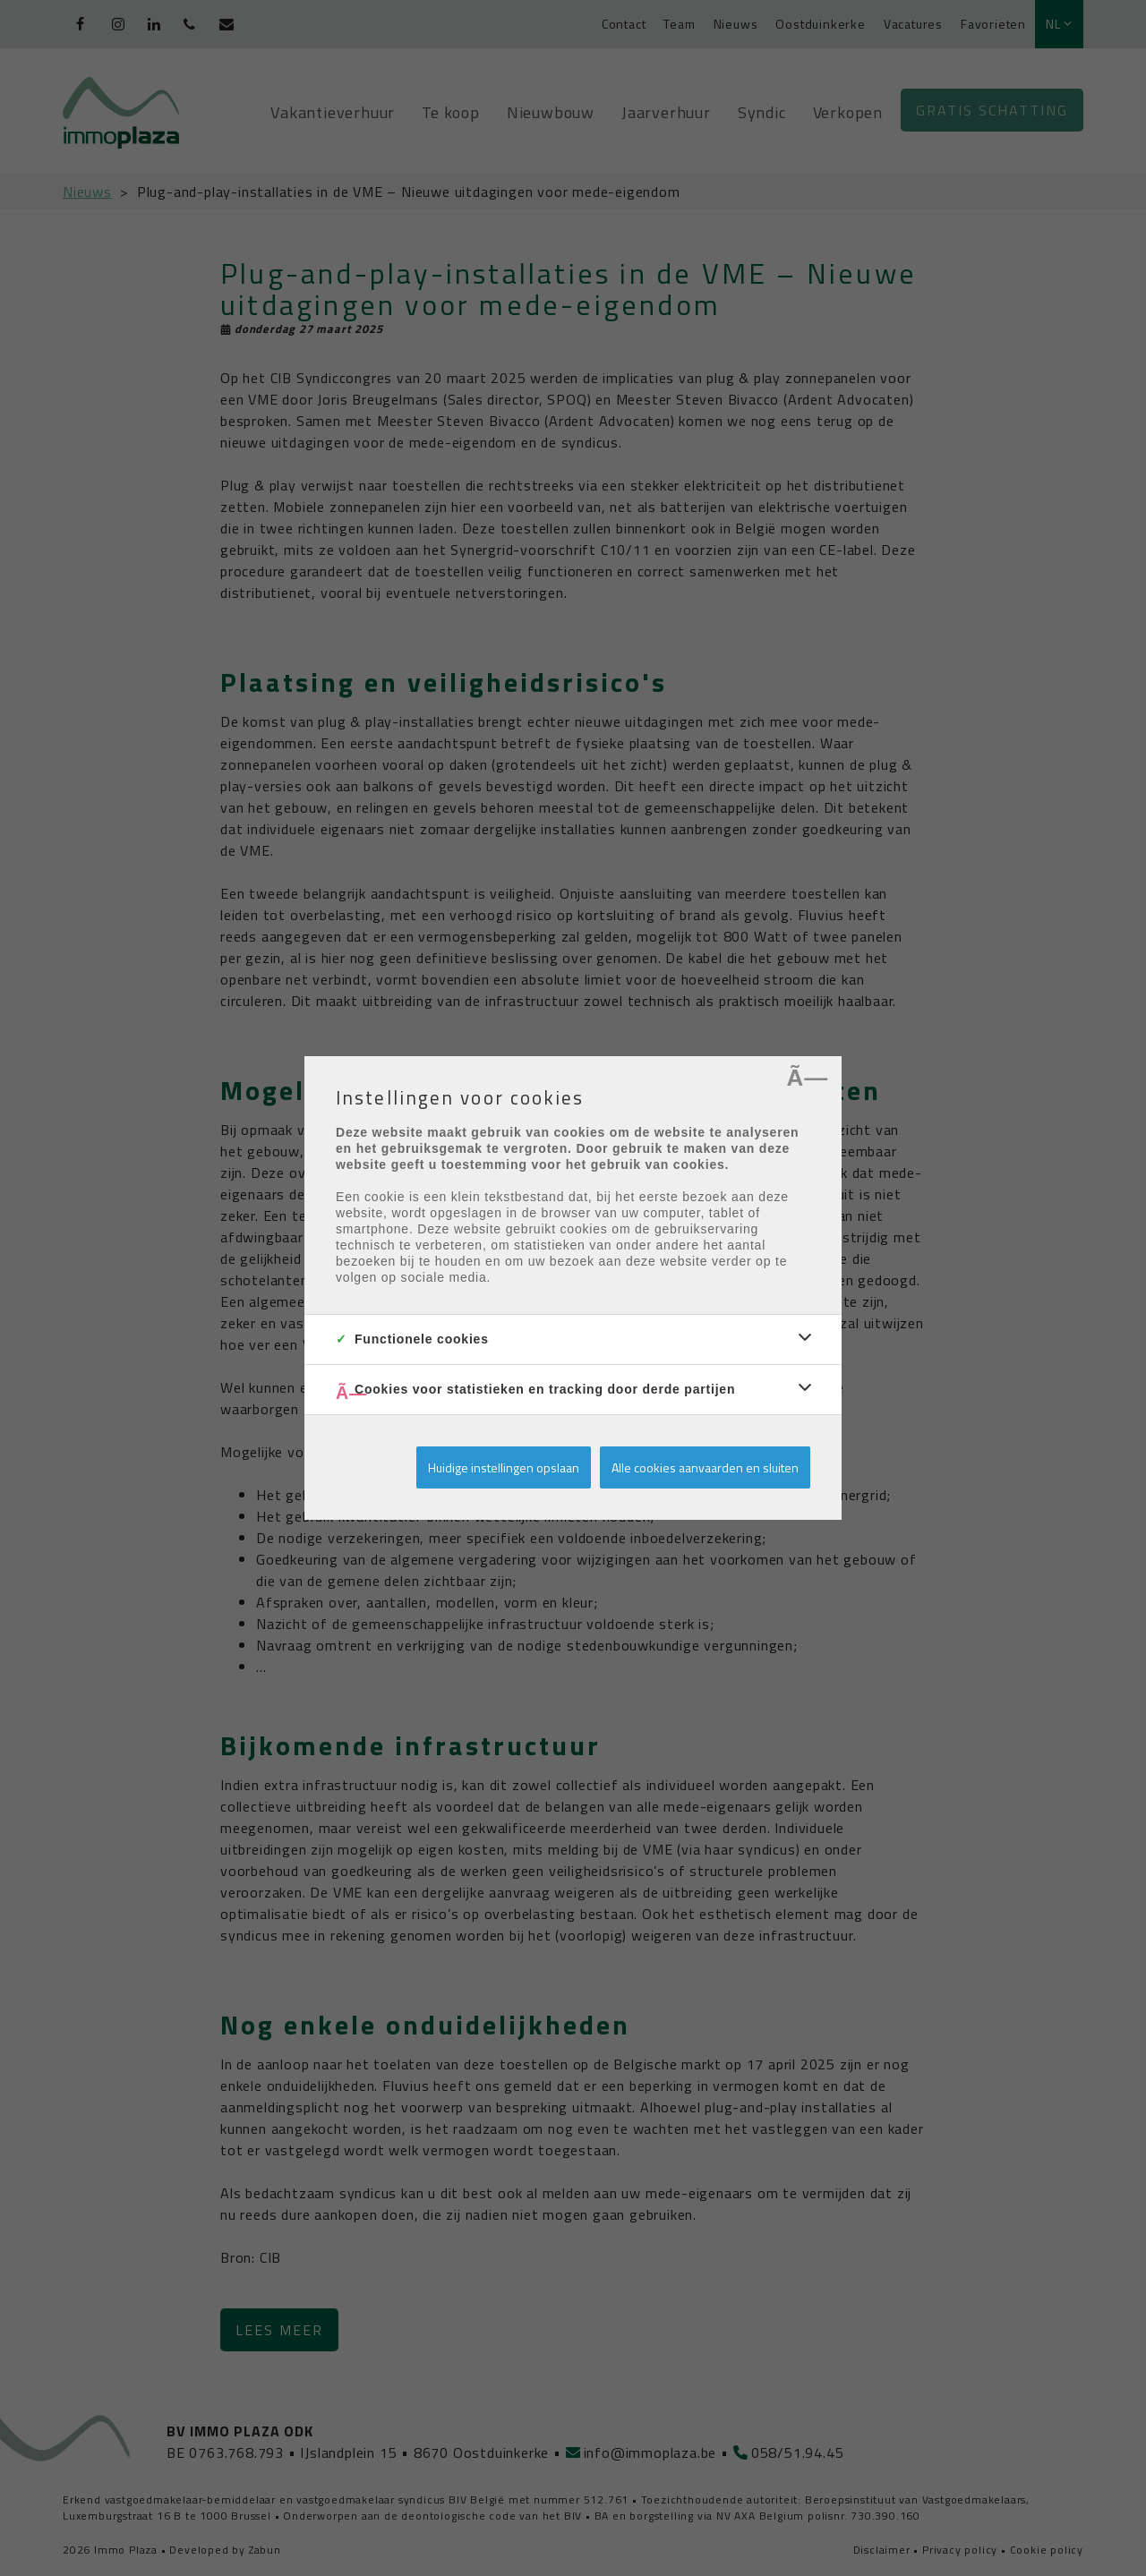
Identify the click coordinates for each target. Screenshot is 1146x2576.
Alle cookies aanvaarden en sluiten (705, 1467)
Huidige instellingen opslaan (503, 1467)
